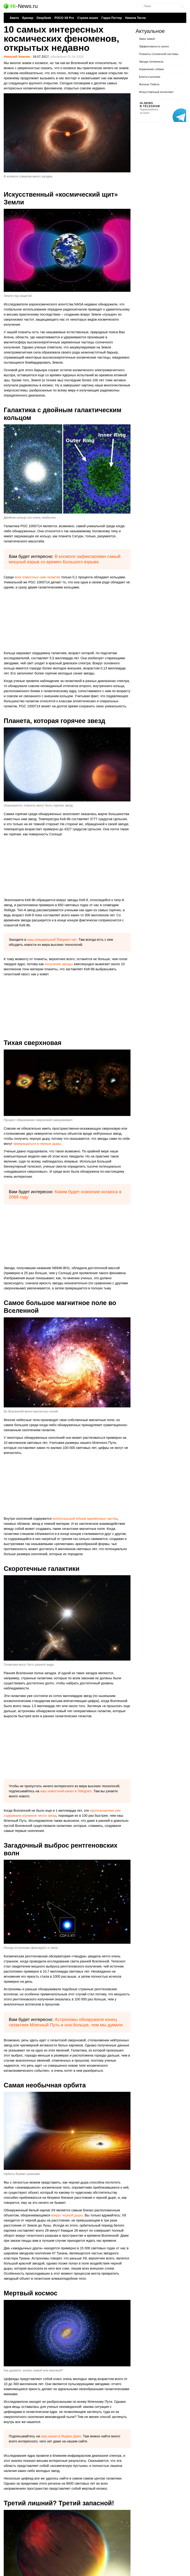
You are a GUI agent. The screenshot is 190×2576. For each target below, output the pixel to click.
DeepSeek (44, 18)
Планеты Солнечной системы (159, 54)
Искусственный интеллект (156, 92)
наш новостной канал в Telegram (66, 1791)
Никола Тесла (135, 18)
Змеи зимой (147, 38)
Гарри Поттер (111, 18)
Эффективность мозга (154, 46)
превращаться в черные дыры (37, 1143)
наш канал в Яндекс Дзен (61, 2436)
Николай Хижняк (17, 56)
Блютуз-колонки (149, 76)
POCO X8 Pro (64, 18)
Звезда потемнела (151, 61)
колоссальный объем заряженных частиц (85, 1518)
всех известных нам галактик (37, 577)
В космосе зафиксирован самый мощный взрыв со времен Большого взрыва (65, 559)
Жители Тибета (149, 84)
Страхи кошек (87, 18)
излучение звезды (59, 964)
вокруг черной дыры (67, 2215)
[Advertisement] (67, 620)
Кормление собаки (151, 69)
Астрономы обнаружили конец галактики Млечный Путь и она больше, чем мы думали (66, 2022)
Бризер (27, 18)
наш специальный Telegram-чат (52, 939)
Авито (14, 18)
